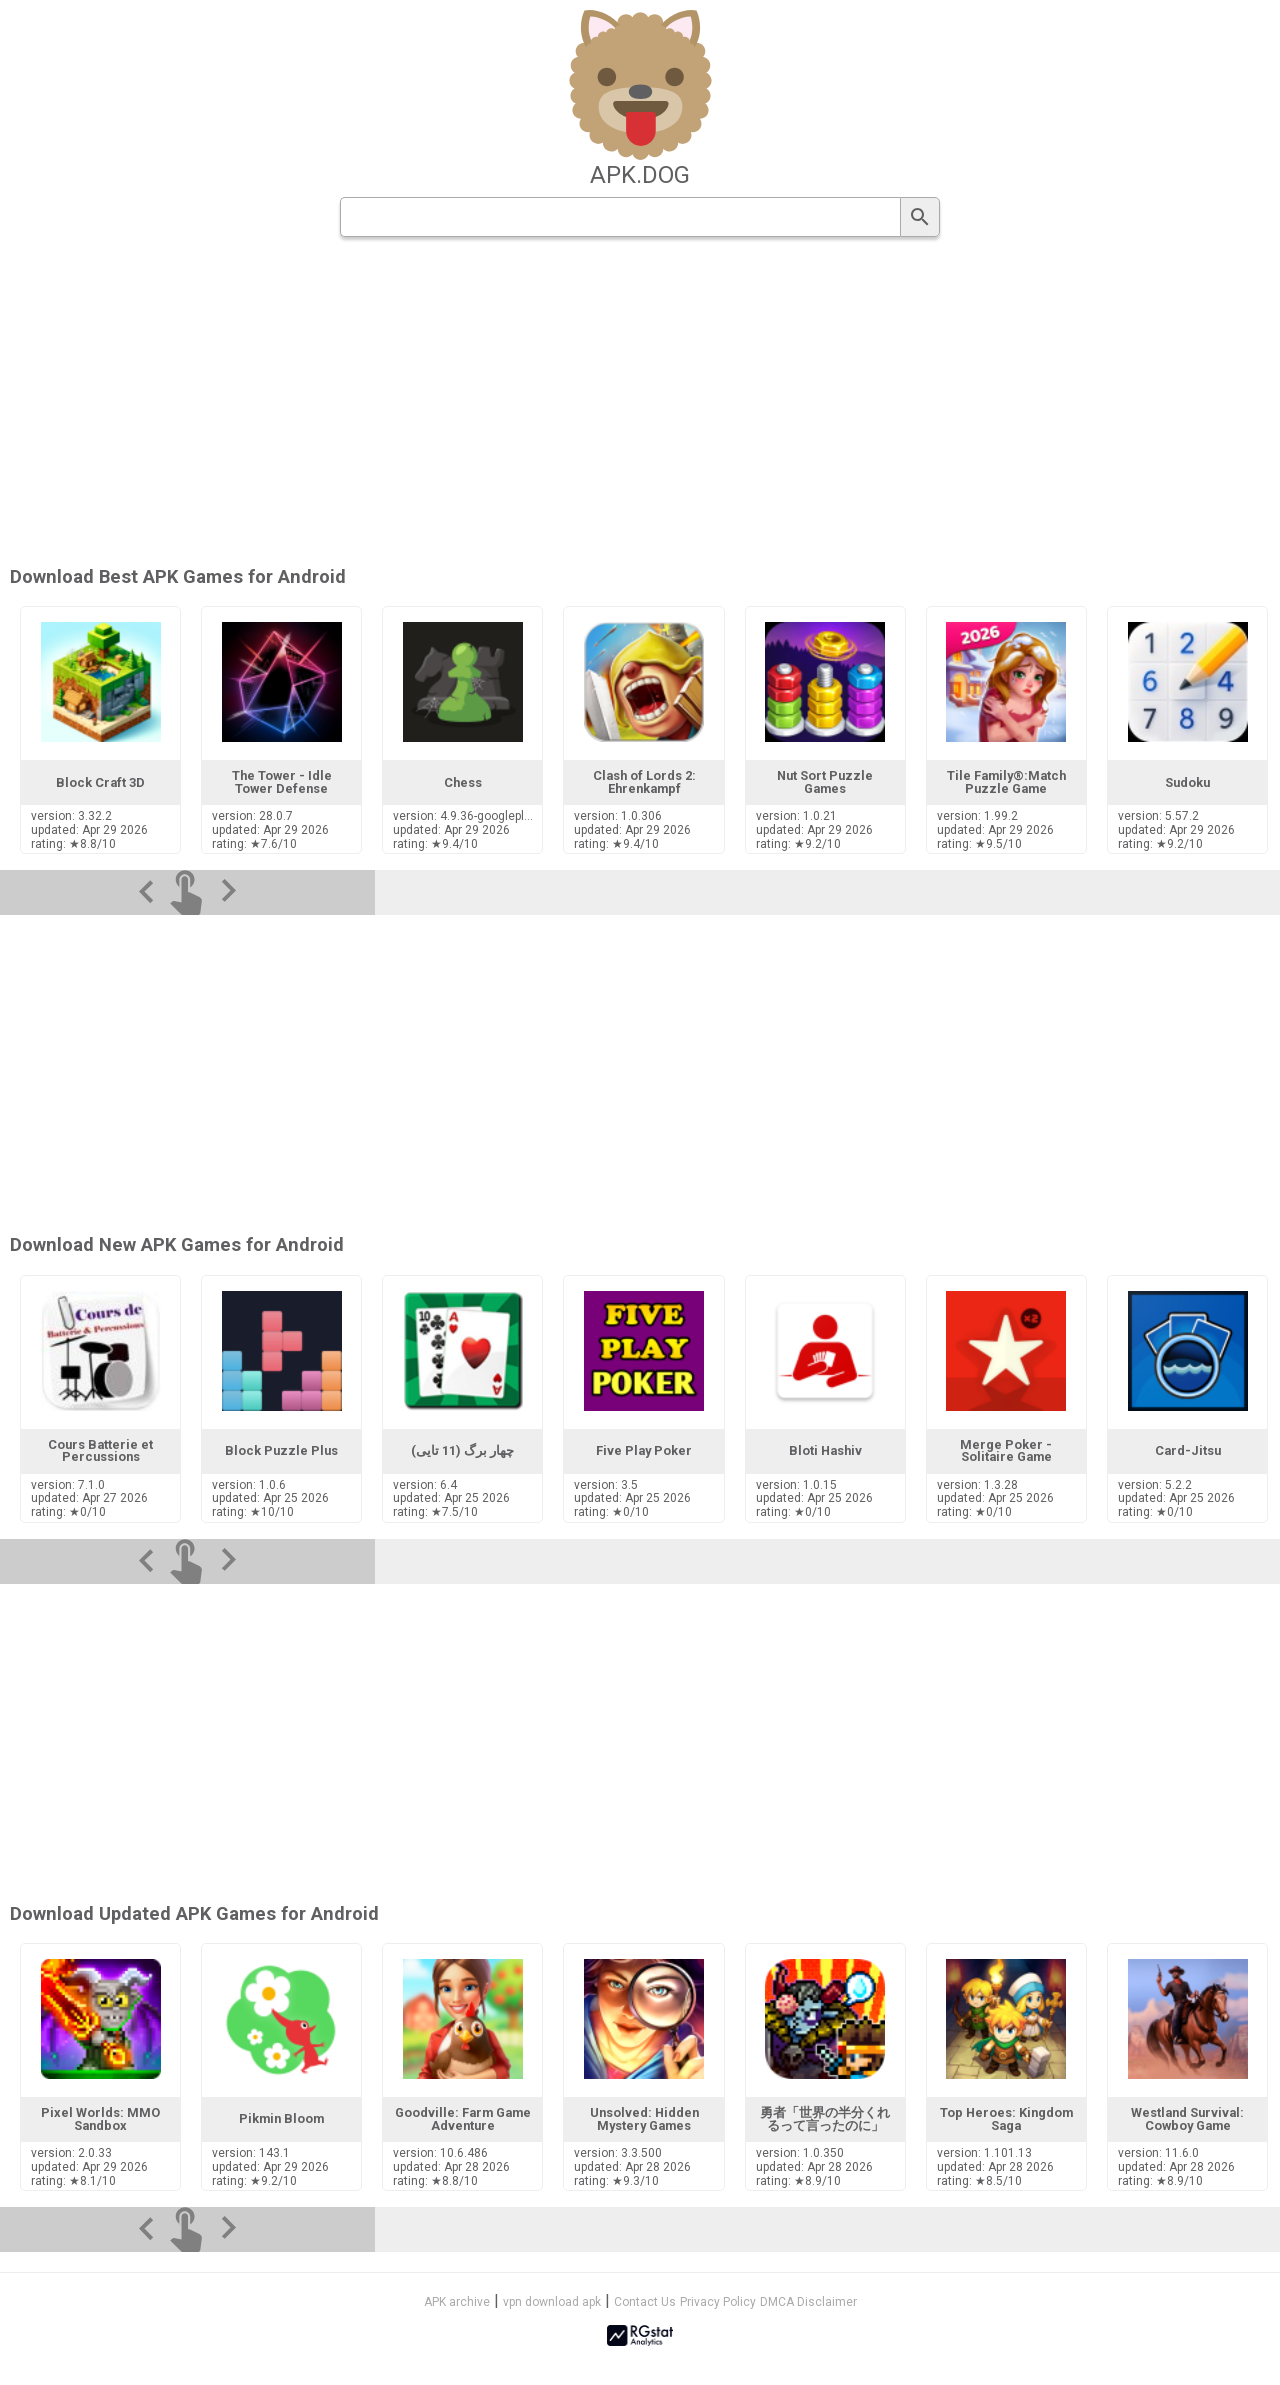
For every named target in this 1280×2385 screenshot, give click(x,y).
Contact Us (645, 2302)
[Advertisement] (761, 403)
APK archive (457, 2302)
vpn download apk (552, 2302)
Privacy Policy (718, 2302)
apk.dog (640, 175)
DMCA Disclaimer (808, 2302)
